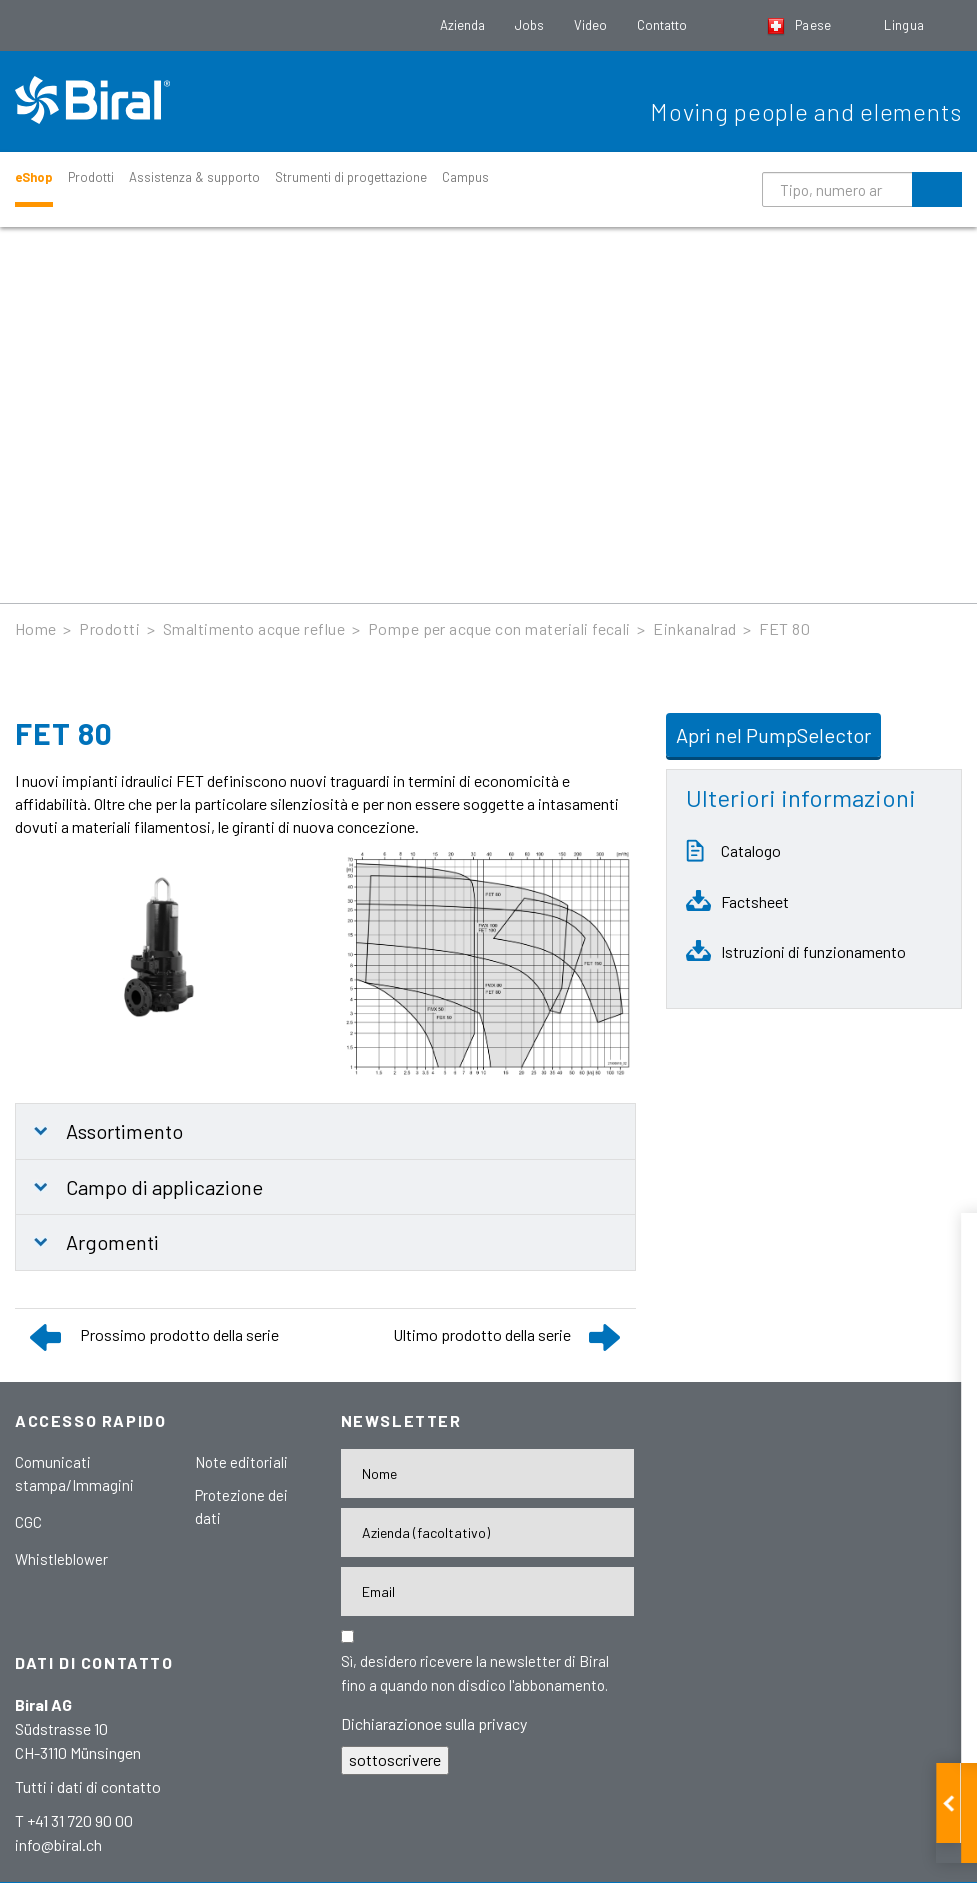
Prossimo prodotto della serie (179, 1334)
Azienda (462, 25)
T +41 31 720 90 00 (74, 1820)
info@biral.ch (58, 1844)
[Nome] (487, 1473)
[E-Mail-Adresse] (487, 1591)
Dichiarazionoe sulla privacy (434, 1723)
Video (590, 25)
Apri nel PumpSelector (773, 735)
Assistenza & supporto (194, 177)
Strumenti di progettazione (351, 177)
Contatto (662, 25)
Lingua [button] (906, 25)
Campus (465, 177)
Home (36, 628)
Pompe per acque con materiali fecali (499, 628)
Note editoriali (241, 1462)
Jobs (529, 25)
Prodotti (91, 177)
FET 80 (784, 628)
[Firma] (487, 1532)
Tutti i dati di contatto (88, 1786)
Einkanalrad (694, 628)
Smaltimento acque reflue (254, 628)
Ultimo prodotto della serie (482, 1334)
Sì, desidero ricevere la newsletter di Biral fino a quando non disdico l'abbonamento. (475, 1673)
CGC (28, 1522)
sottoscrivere (395, 1759)
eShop (34, 177)
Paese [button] (801, 25)
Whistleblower (61, 1559)
